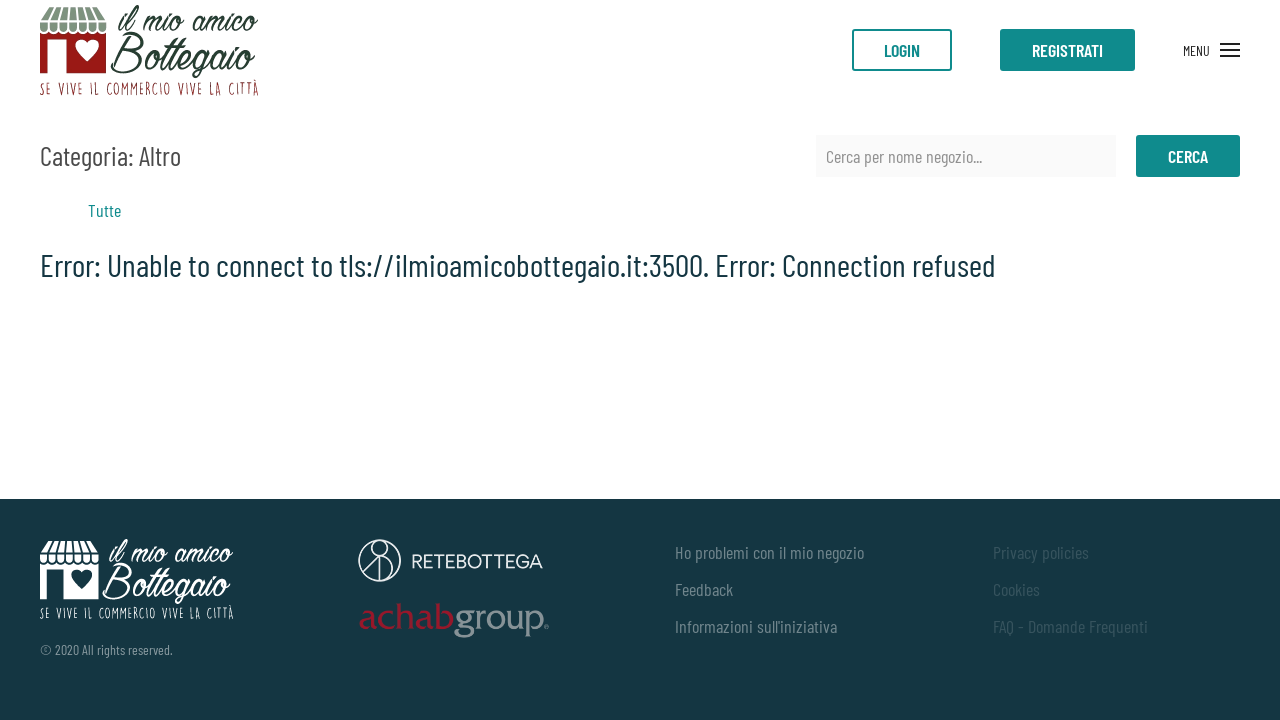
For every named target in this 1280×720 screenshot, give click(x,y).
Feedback (704, 589)
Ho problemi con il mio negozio (769, 552)
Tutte (104, 210)
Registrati (1067, 50)
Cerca (1188, 156)
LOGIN (902, 50)
